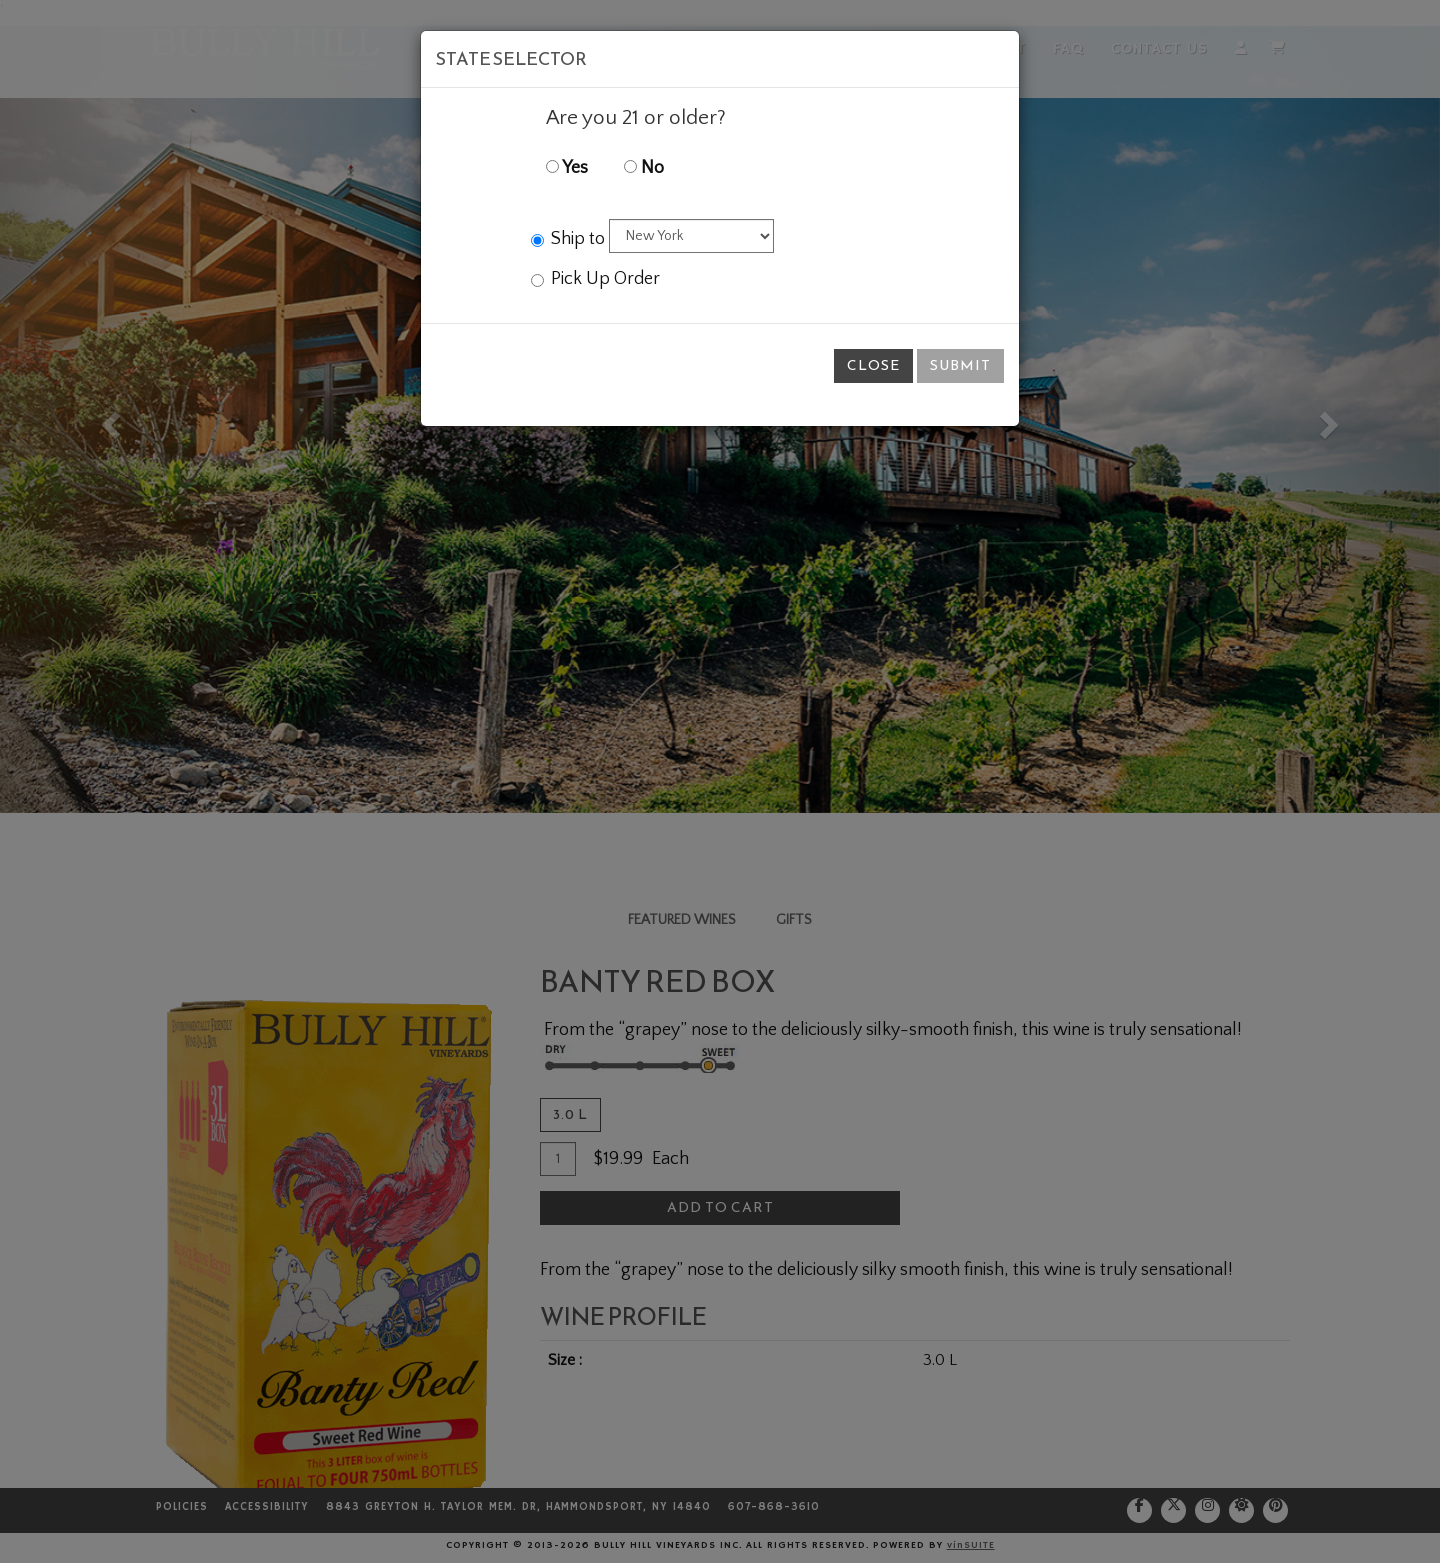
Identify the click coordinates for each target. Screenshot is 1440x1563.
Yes (567, 168)
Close (873, 365)
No (644, 168)
